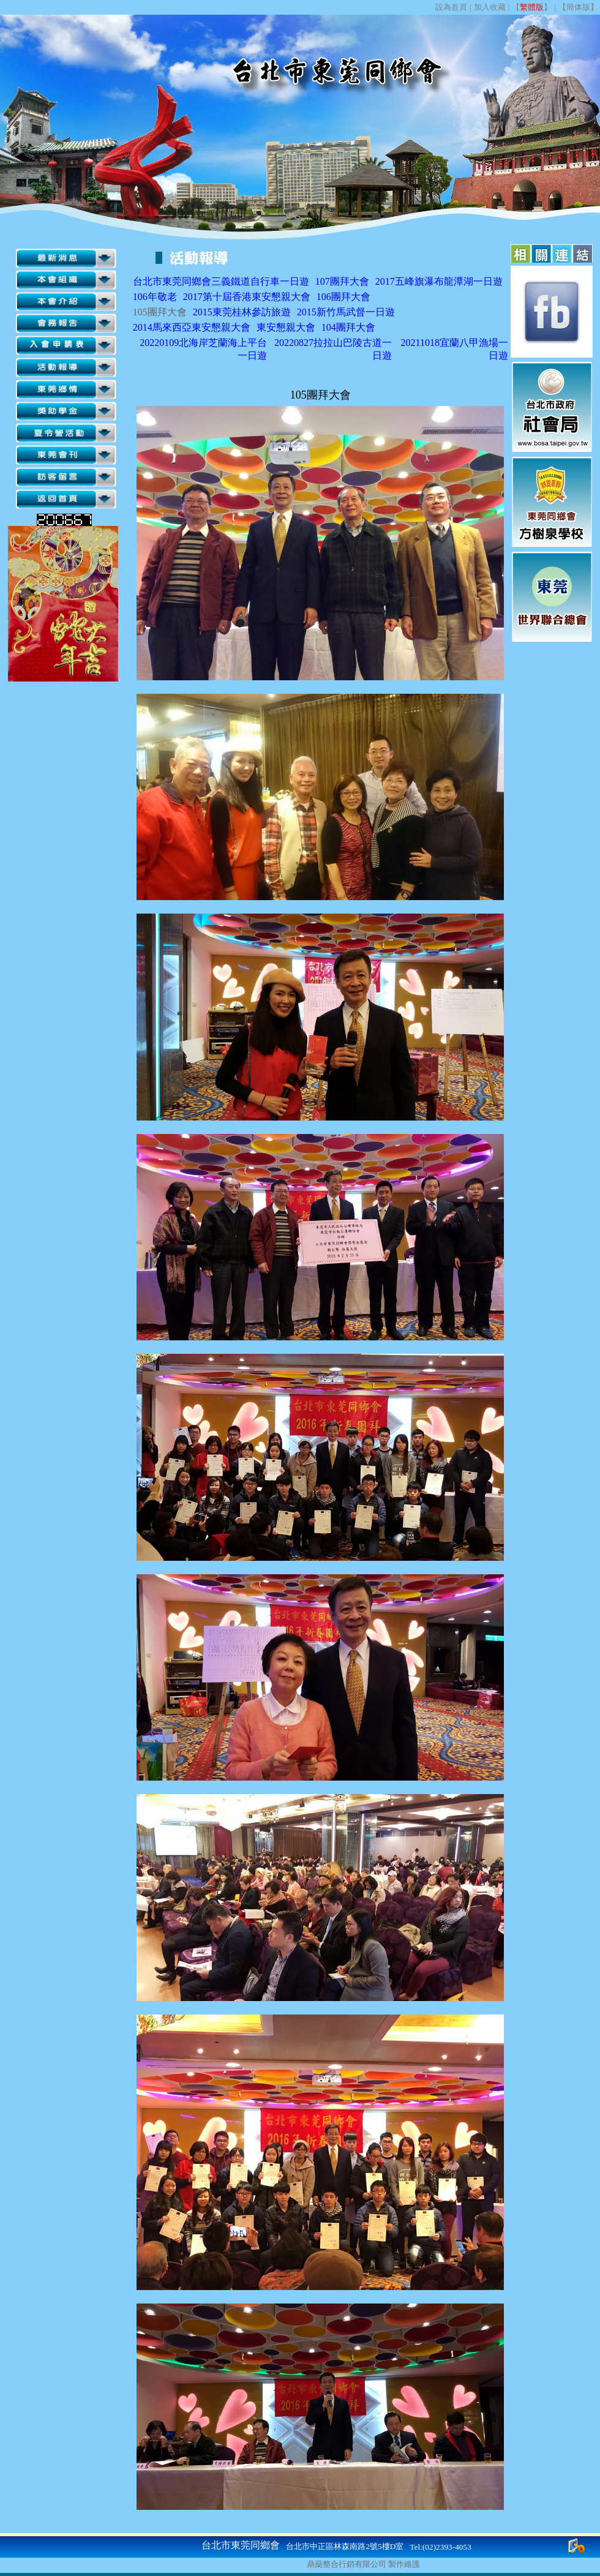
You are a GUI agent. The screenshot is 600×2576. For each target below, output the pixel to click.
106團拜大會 (343, 296)
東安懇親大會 (286, 327)
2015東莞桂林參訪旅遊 (242, 312)
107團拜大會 (342, 281)
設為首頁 (451, 7)
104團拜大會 (348, 327)
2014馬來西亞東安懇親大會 (191, 327)
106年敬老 (155, 296)
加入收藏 (490, 7)
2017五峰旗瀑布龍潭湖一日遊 (439, 281)
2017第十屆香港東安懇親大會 (246, 296)
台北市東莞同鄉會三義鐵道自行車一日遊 (221, 281)
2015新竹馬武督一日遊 (346, 312)
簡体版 (578, 7)
